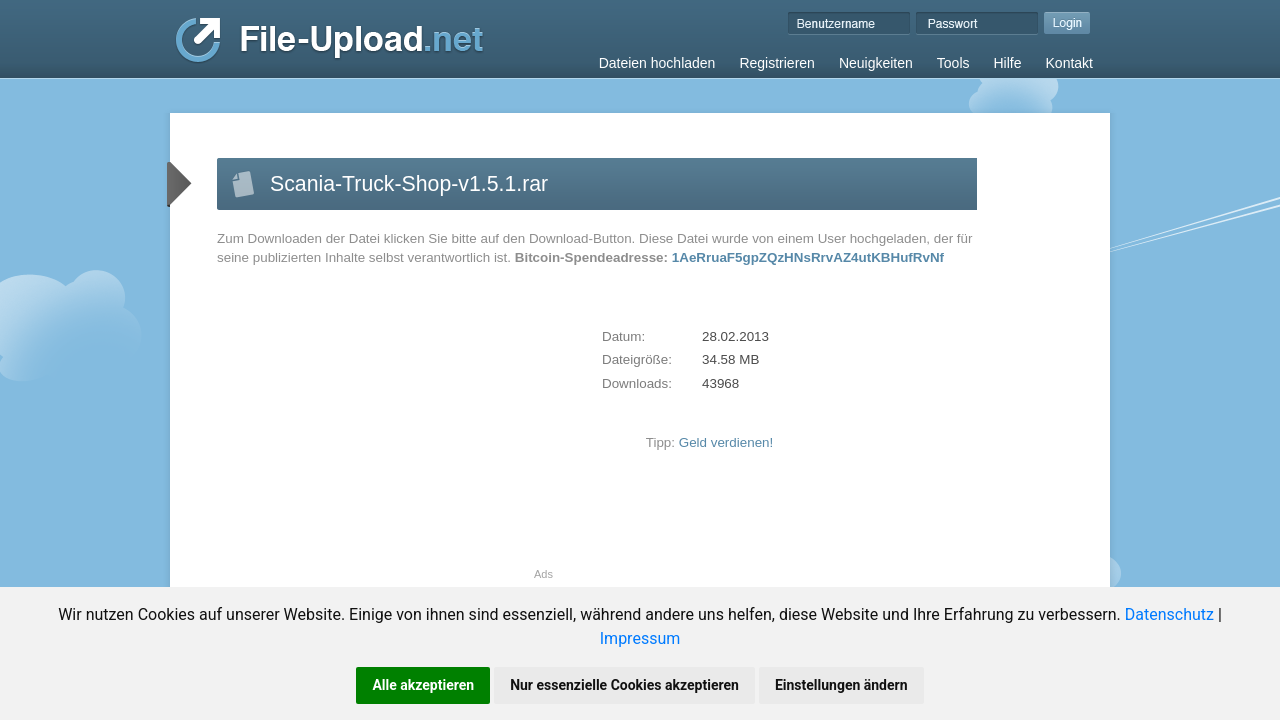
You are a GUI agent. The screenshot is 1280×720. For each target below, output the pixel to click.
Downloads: (637, 383)
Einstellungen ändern (841, 685)
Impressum (640, 638)
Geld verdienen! (726, 442)
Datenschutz (1169, 614)
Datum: (623, 336)
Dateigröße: (637, 359)
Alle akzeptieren (423, 685)
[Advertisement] (385, 428)
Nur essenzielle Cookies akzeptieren (624, 685)
